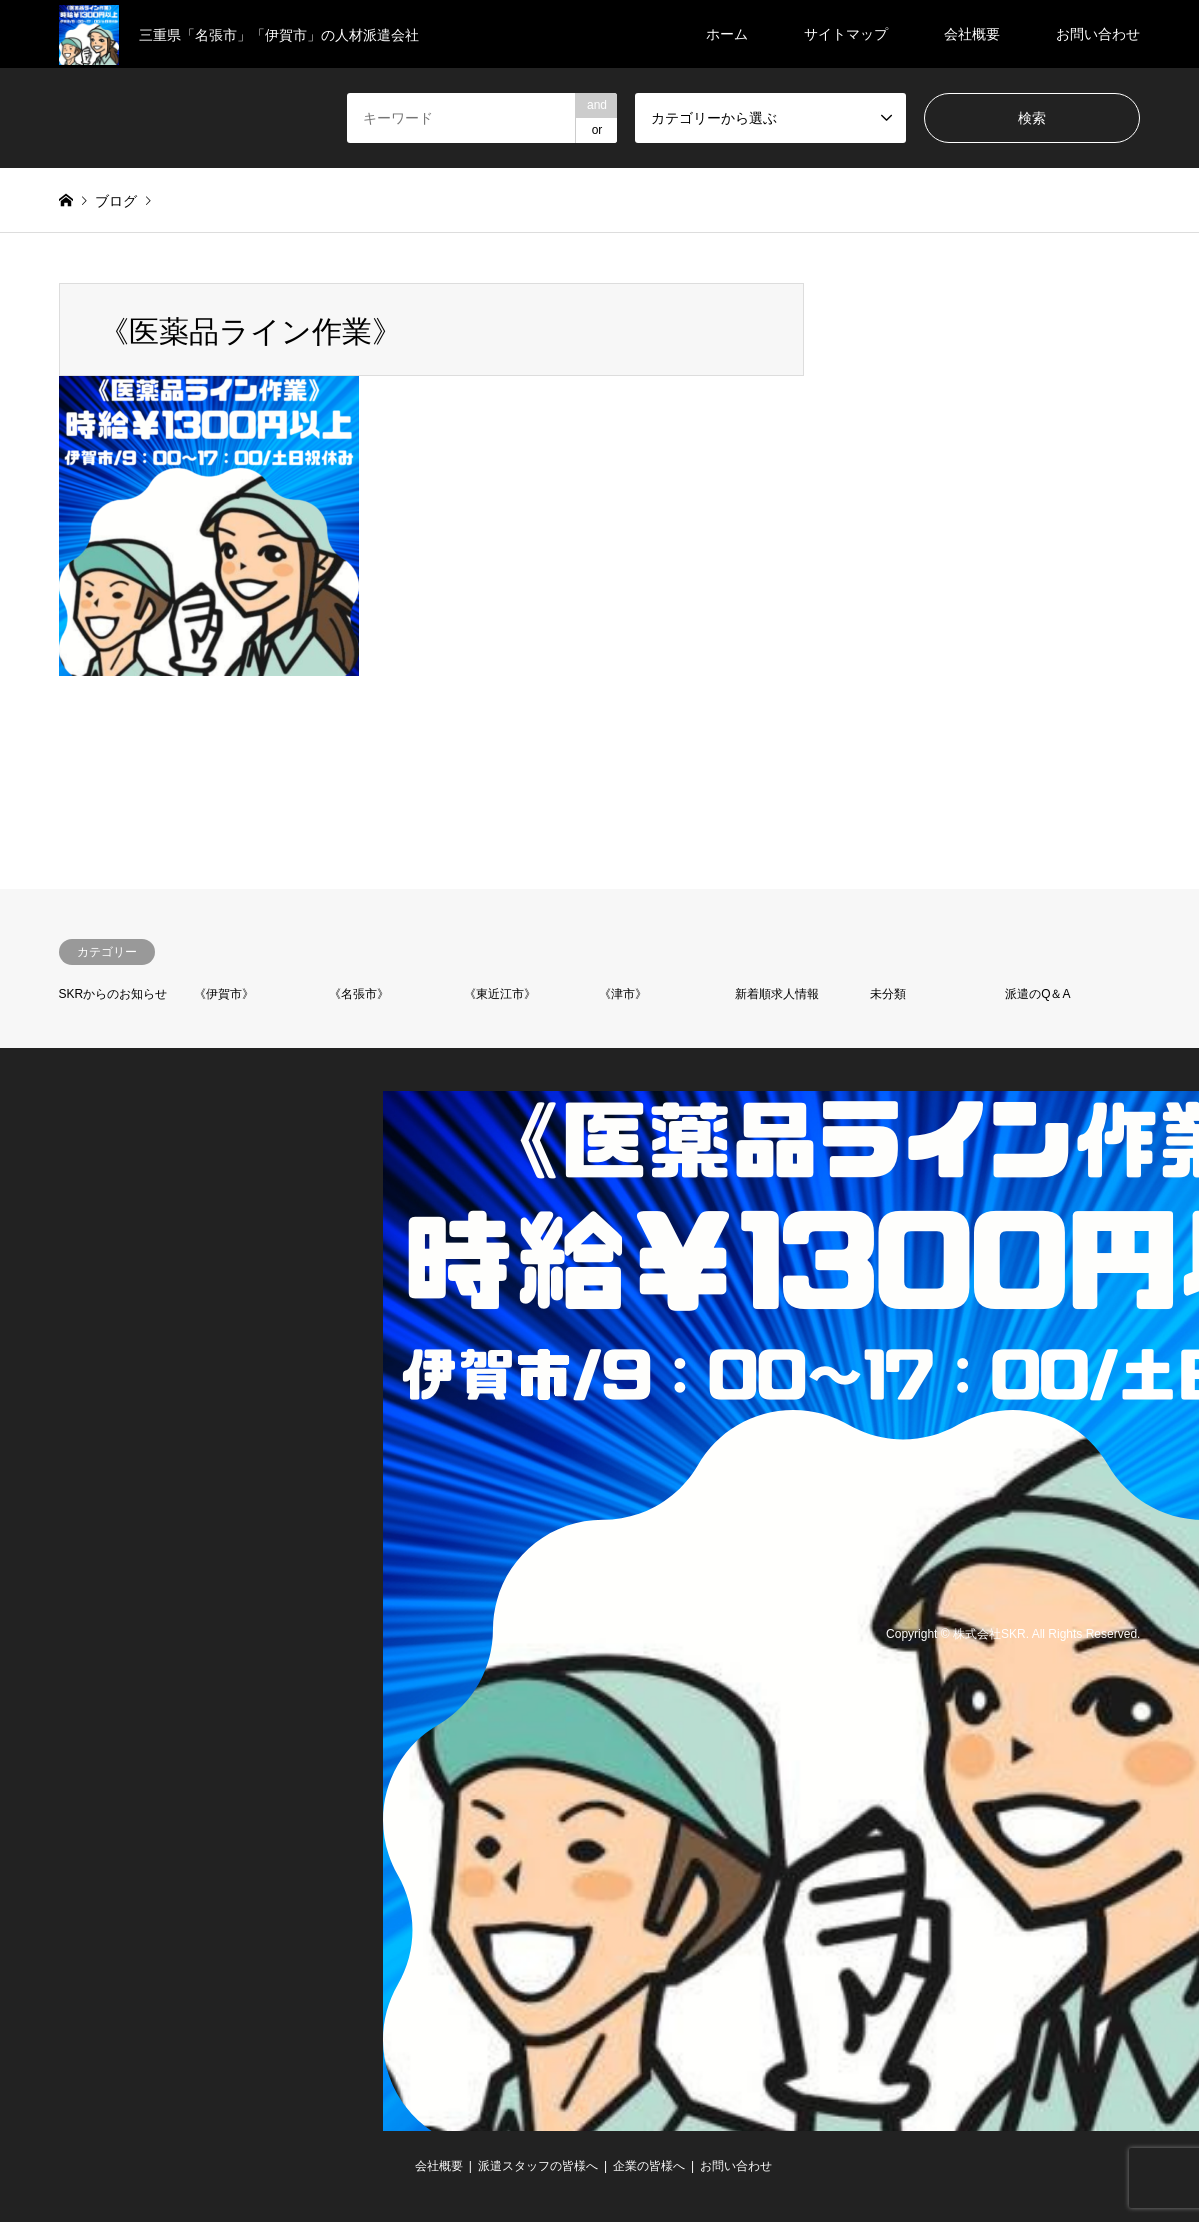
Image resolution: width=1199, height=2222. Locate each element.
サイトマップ (846, 34)
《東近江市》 (500, 994)
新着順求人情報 (777, 994)
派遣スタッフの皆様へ (538, 2166)
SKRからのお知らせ (113, 994)
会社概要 (972, 34)
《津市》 (623, 994)
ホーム (727, 34)
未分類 (888, 994)
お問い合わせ (1098, 34)
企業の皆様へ (649, 2166)
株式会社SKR (989, 1634)
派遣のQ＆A (1037, 994)
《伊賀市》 (224, 994)
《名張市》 (359, 994)
